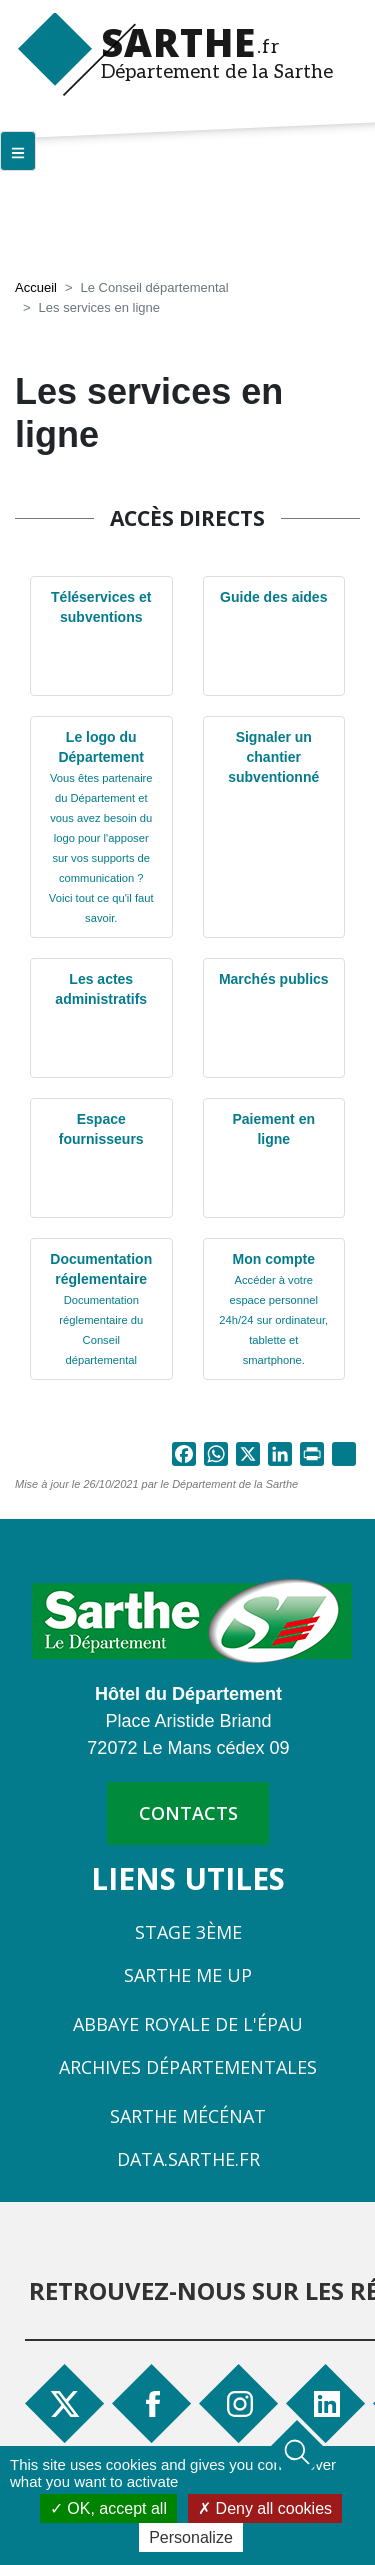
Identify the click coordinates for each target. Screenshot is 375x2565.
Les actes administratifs (101, 989)
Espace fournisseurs (101, 1129)
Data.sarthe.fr (188, 2159)
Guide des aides (273, 597)
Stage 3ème (188, 1932)
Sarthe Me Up (188, 1975)
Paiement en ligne (274, 1129)
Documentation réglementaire (101, 1308)
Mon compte (273, 1308)
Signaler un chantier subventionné (273, 757)
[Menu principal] (18, 151)
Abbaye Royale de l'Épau (188, 2024)
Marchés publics (274, 979)
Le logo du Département (101, 826)
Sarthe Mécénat (188, 2116)
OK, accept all (108, 2508)
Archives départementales (188, 2067)
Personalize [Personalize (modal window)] (191, 2537)
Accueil (36, 287)
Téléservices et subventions (101, 607)
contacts (188, 1813)
